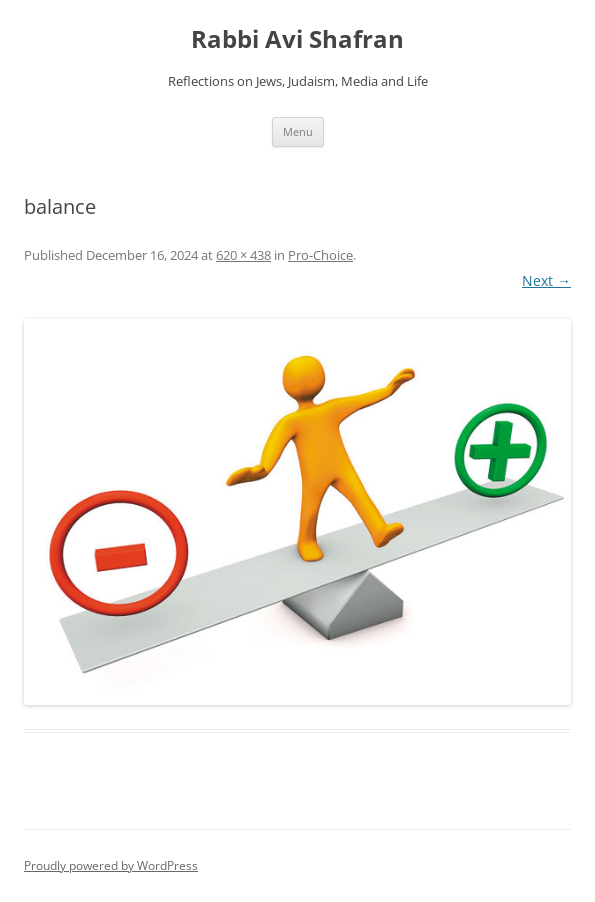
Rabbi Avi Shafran (297, 39)
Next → (546, 280)
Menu (298, 131)
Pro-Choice (320, 255)
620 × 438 (243, 255)
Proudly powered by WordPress (111, 865)
